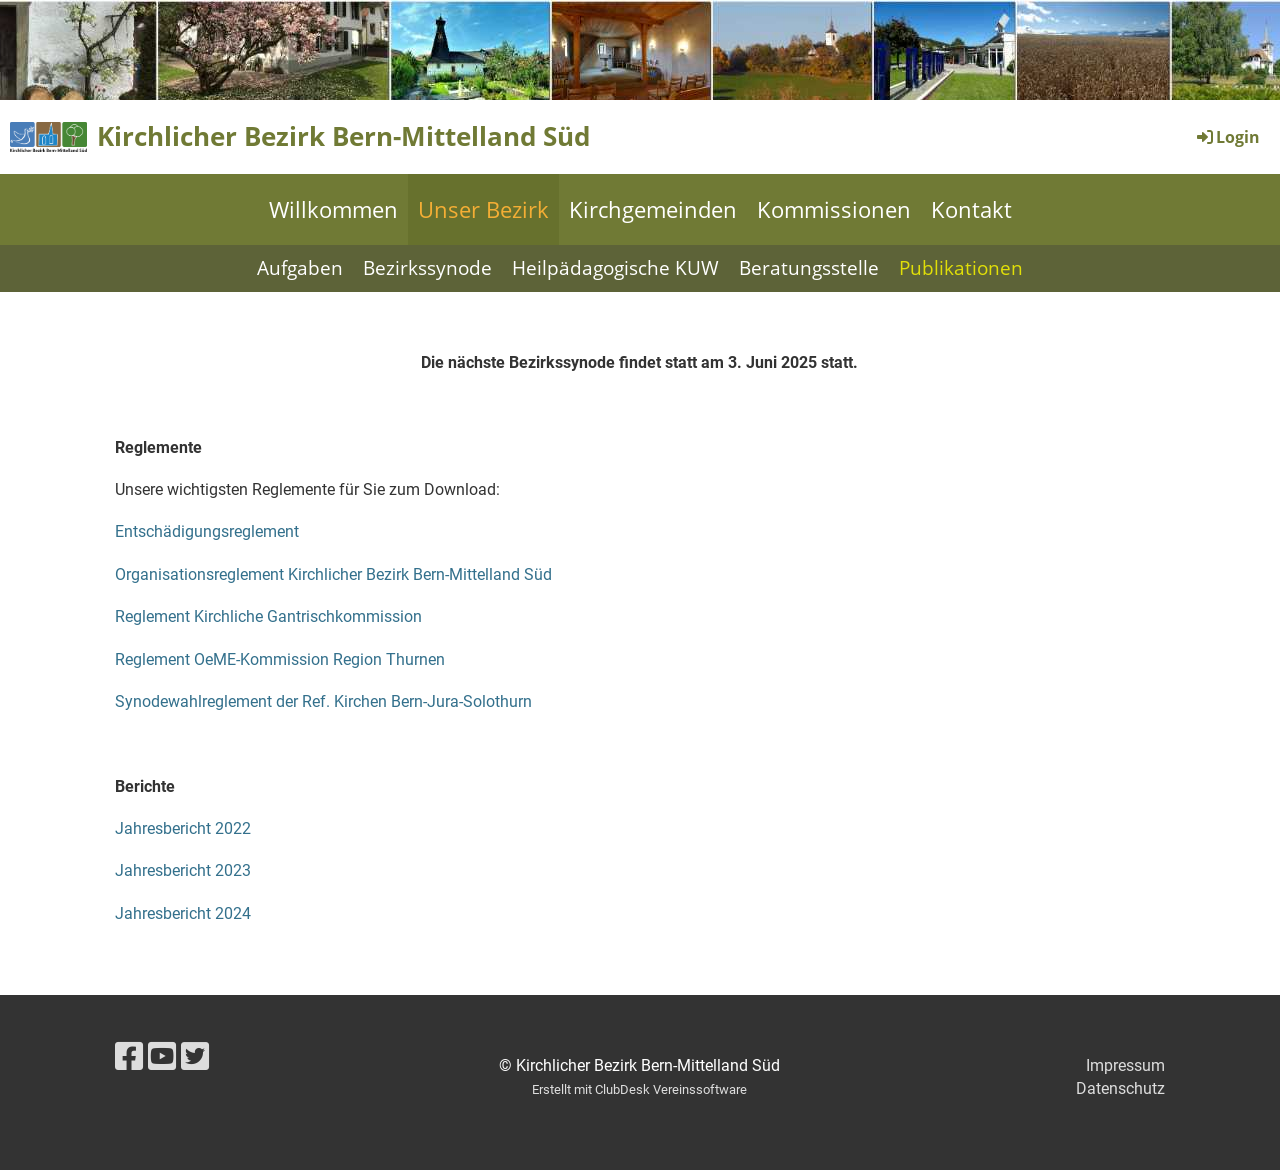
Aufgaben (300, 268)
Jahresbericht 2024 (183, 913)
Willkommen (333, 209)
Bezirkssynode (427, 268)
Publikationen (961, 268)
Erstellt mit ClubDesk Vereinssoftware (639, 1089)
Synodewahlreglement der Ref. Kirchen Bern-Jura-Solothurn (323, 701)
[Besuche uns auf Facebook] (129, 1057)
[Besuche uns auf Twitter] (195, 1057)
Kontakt (971, 209)
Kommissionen (834, 209)
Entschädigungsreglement (207, 531)
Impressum (1125, 1065)
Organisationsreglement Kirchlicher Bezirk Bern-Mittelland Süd (333, 574)
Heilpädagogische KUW (615, 268)
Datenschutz (1120, 1088)
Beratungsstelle (809, 268)
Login (1227, 137)
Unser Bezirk (483, 209)
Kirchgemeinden (653, 209)
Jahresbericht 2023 (183, 870)
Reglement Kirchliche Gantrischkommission (268, 616)
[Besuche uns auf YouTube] (162, 1057)
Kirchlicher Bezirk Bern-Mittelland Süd (343, 136)
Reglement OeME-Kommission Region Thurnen (280, 659)
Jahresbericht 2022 (183, 828)
